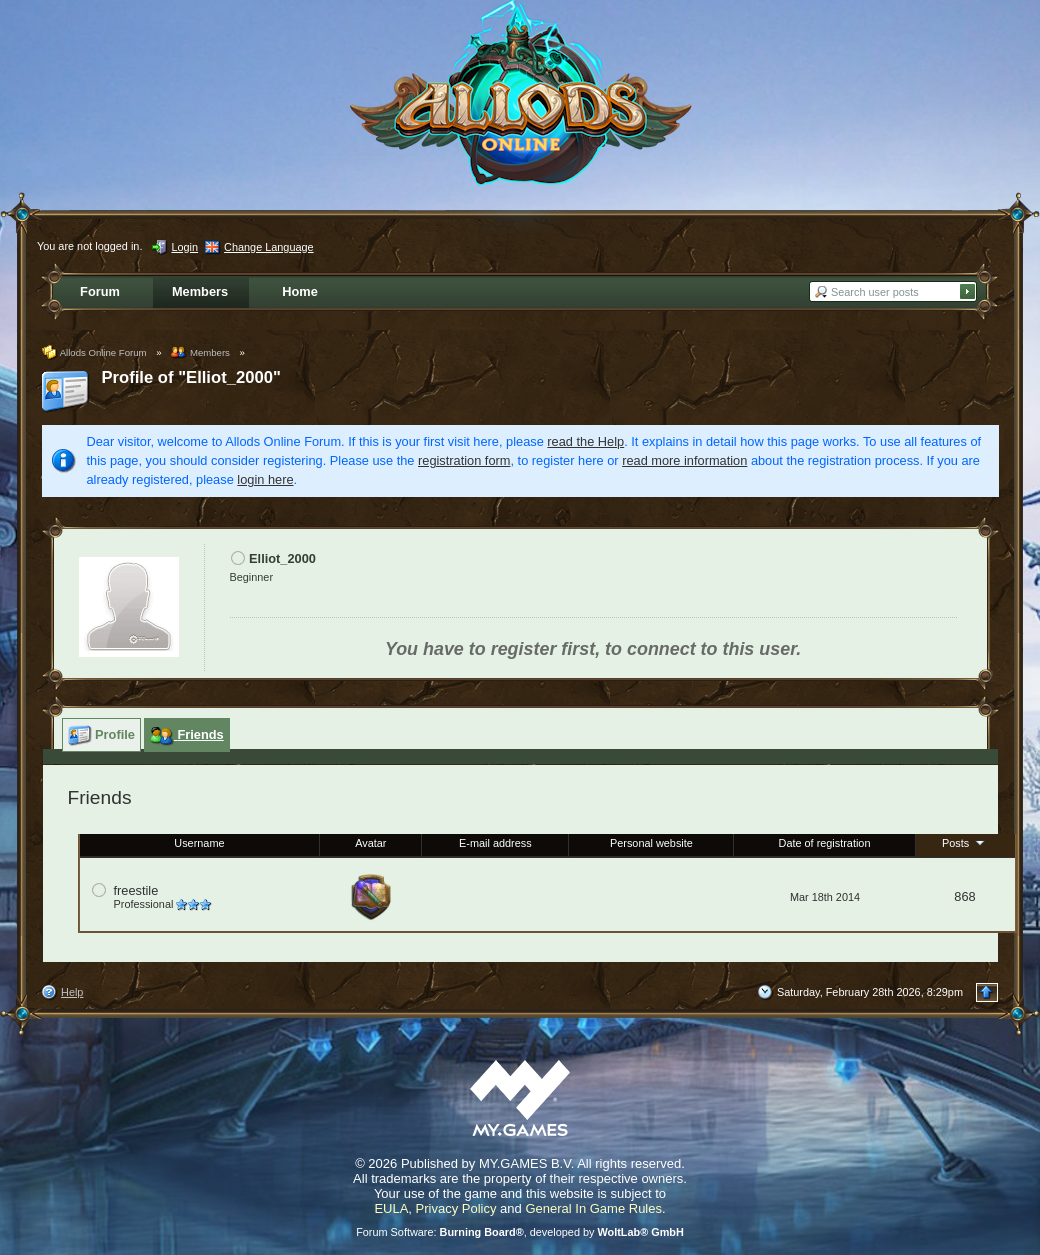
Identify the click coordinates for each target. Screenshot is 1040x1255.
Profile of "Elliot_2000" (191, 377)
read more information (684, 460)
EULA (391, 1208)
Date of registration (825, 843)
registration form (464, 460)
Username (199, 843)
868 (964, 896)
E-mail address (495, 843)
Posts (965, 842)
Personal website (651, 843)
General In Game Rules (593, 1208)
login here (265, 479)
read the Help (585, 441)
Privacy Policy (456, 1208)
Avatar (370, 843)
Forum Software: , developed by (520, 1232)
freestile (136, 890)
